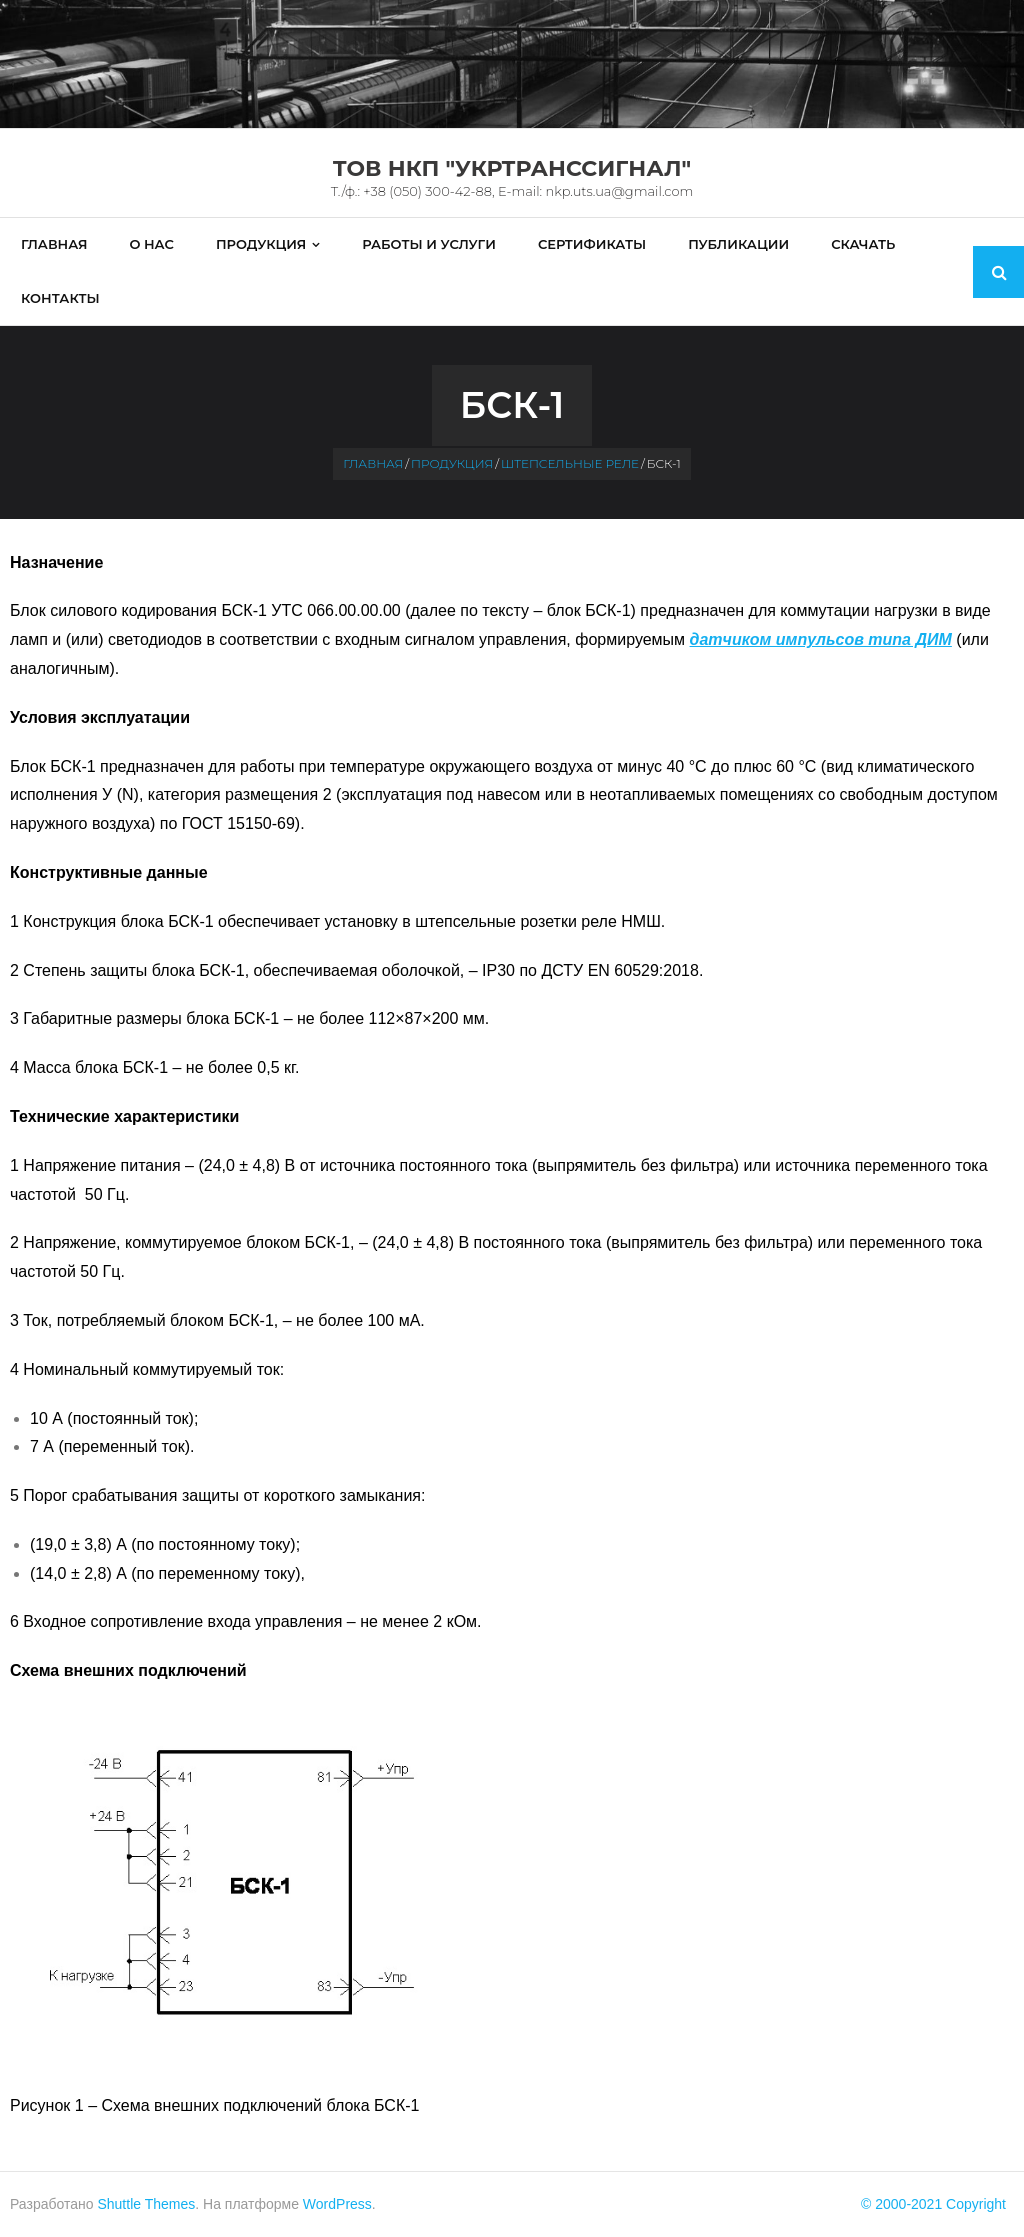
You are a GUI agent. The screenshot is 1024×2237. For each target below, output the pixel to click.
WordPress (337, 2204)
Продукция (452, 463)
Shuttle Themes (146, 2204)
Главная (373, 463)
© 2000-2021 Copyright (933, 2204)
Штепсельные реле (570, 463)
